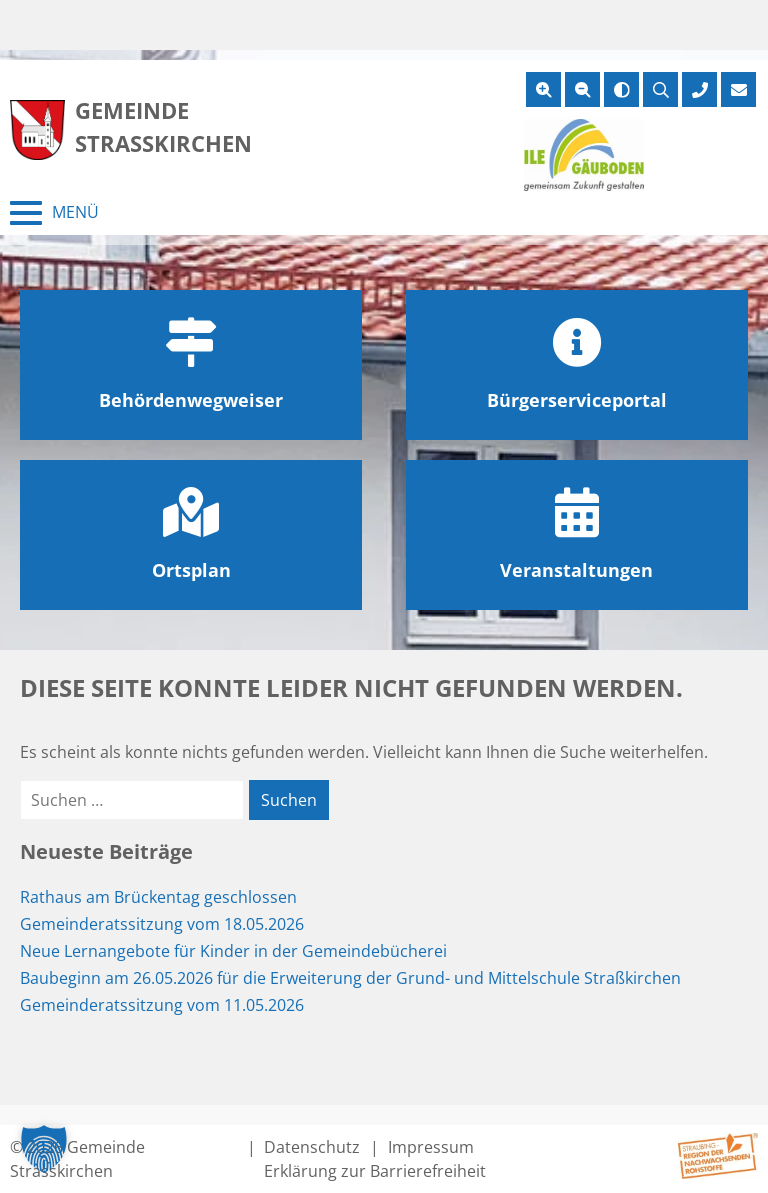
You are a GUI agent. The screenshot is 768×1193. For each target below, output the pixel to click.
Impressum (431, 1147)
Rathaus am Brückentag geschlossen (158, 897)
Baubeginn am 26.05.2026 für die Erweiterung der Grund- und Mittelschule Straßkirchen (350, 978)
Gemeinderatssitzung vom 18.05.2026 (162, 924)
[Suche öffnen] (660, 89)
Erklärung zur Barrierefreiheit (375, 1171)
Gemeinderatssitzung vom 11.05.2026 (162, 1005)
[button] (44, 1149)
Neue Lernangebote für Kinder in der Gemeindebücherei (233, 951)
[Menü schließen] (54, 213)
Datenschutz (312, 1147)
